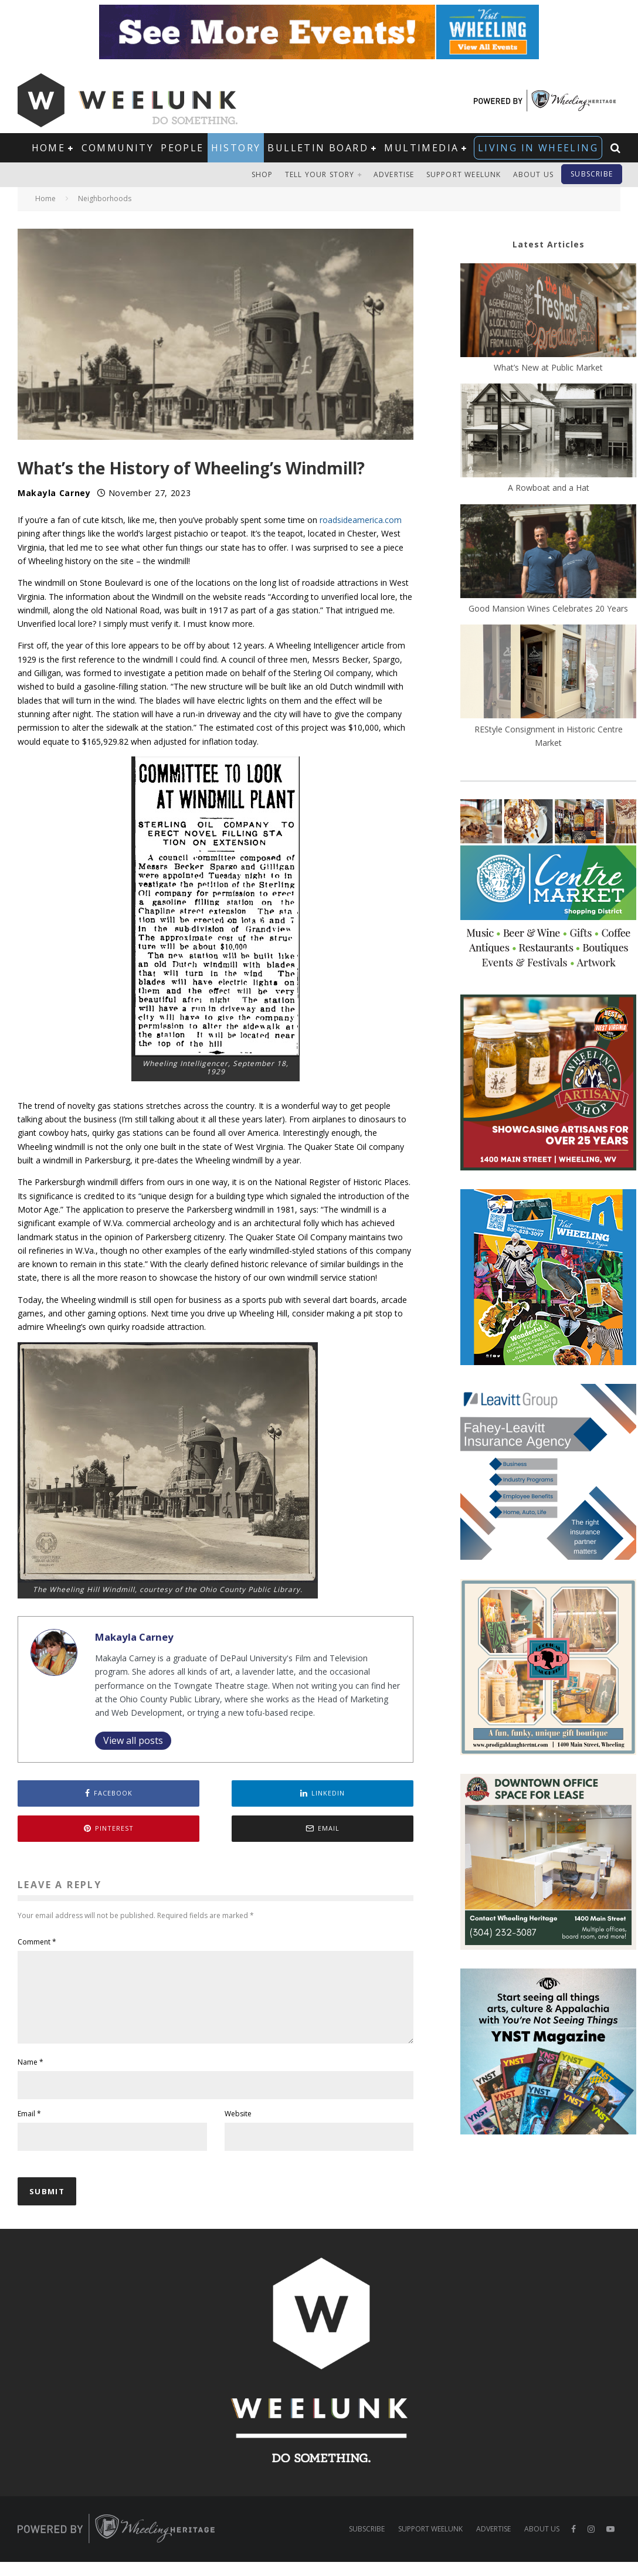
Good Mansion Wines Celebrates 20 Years (548, 608)
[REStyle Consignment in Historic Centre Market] (548, 673)
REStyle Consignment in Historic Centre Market (548, 736)
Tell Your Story (320, 174)
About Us (533, 174)
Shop (262, 174)
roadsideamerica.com (361, 519)
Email (29, 2128)
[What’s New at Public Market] (548, 312)
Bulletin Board (317, 147)
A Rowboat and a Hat (548, 487)
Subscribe (592, 174)
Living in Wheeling (538, 147)
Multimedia (421, 147)
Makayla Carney (54, 492)
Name (30, 2076)
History (236, 147)
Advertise (394, 174)
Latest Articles (549, 244)
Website (238, 2128)
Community (118, 147)
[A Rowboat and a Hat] (548, 432)
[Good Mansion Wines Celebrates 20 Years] (548, 553)
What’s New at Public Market (548, 367)
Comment (37, 1942)
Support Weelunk (463, 174)
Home (49, 147)
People (182, 147)
